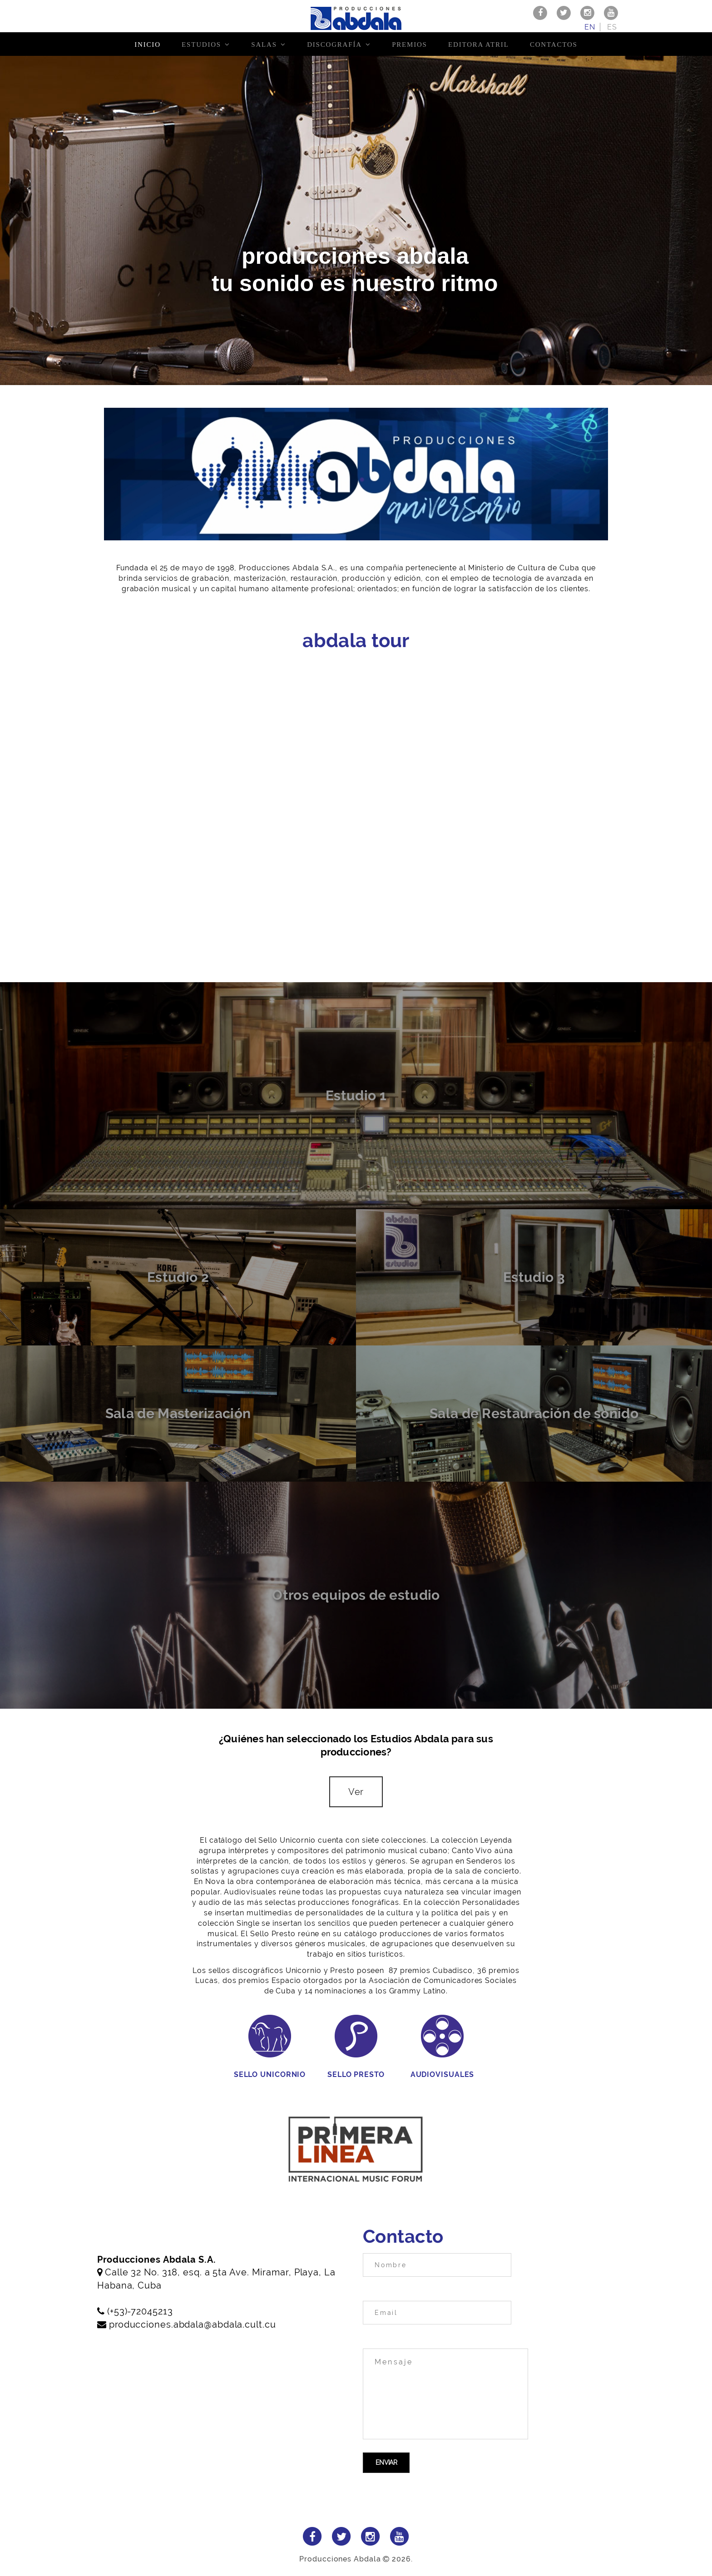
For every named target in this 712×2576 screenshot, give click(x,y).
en (589, 27)
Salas (264, 44)
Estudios (201, 44)
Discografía (334, 44)
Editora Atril (478, 44)
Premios (409, 44)
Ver (356, 1791)
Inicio (147, 44)
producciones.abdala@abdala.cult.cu (192, 2324)
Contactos (554, 44)
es (612, 27)
